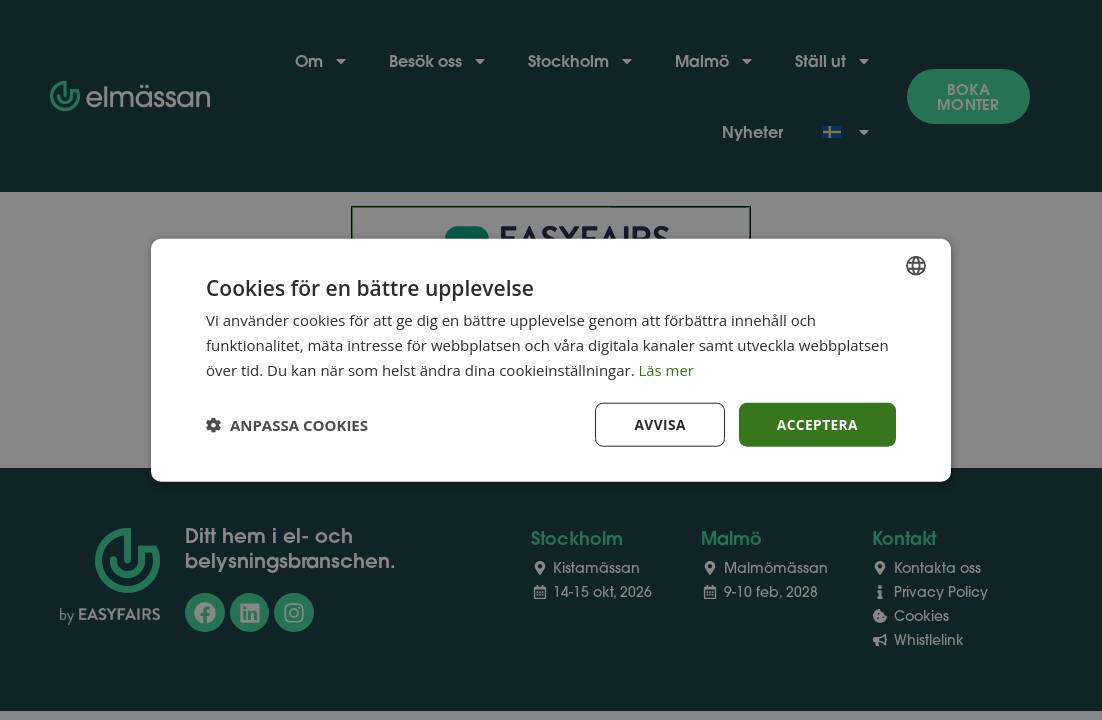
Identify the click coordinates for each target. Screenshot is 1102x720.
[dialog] (551, 359)
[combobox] (916, 265)
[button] (287, 424)
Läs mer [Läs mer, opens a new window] (667, 369)
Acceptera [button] (816, 423)
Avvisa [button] (658, 423)
